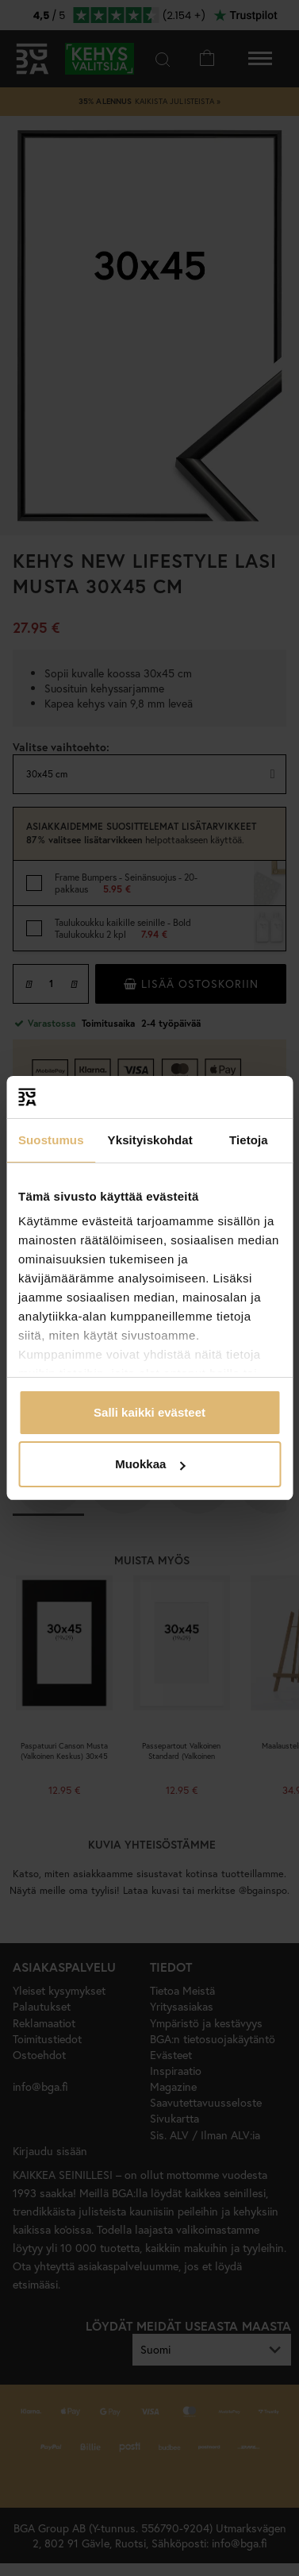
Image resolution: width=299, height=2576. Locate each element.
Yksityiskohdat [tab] (150, 1140)
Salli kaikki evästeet (149, 1412)
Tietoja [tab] (248, 1140)
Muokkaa (150, 1464)
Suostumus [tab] (51, 1140)
